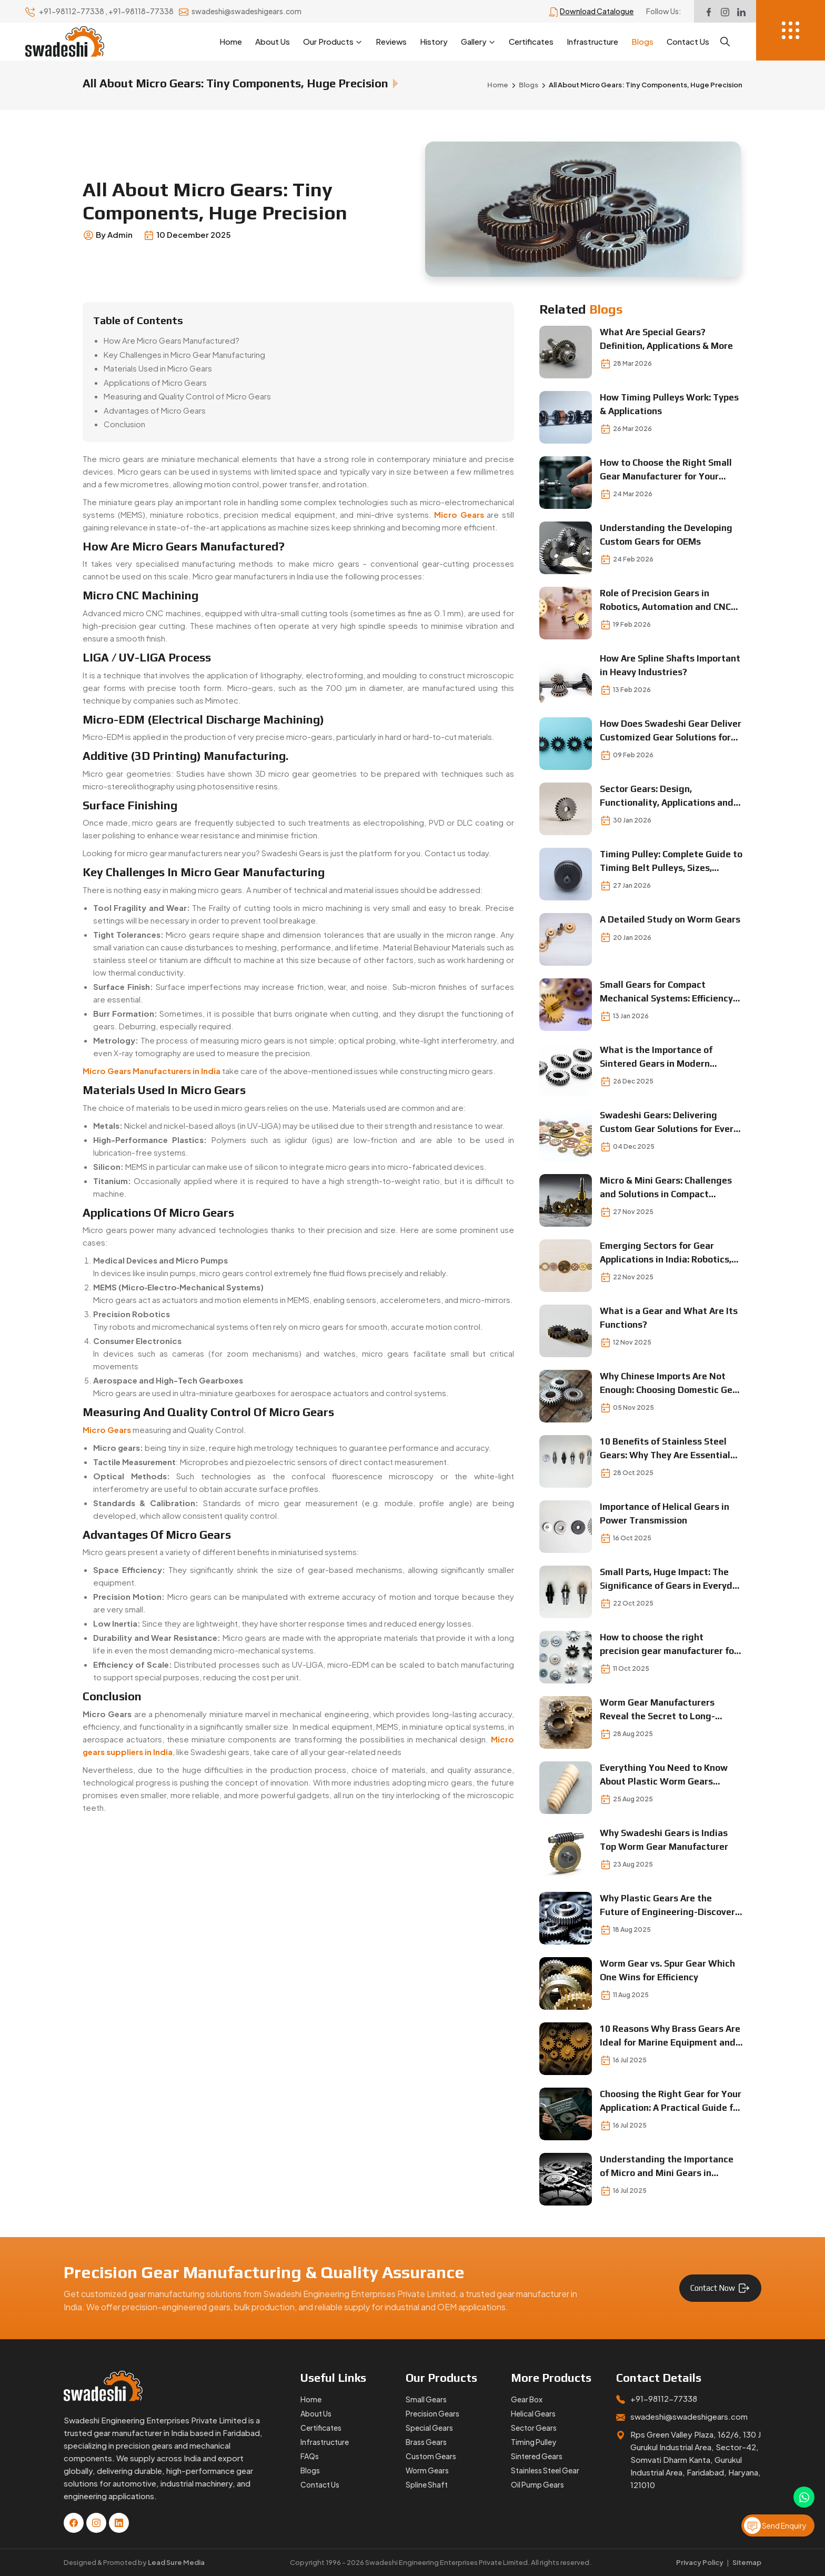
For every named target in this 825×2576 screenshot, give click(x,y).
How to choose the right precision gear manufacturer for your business (669, 1645)
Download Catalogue (596, 11)
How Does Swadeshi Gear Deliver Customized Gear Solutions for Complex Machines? (670, 731)
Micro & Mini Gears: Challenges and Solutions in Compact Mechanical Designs (666, 1188)
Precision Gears (432, 2413)
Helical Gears (533, 2413)
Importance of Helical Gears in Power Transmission (664, 1513)
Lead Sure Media (176, 2562)
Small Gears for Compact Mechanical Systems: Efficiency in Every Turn (666, 992)
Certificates (531, 41)
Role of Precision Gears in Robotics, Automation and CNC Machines (665, 601)
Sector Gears (534, 2427)
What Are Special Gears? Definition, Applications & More (666, 339)
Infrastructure (592, 41)
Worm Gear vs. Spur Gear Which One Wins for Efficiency (667, 1970)
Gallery (478, 42)
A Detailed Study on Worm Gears (670, 919)
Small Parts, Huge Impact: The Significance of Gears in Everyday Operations (671, 1579)
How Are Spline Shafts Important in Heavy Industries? (670, 665)
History (434, 41)
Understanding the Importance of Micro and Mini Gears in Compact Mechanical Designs (666, 2167)
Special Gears (429, 2427)
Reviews (391, 41)
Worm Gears (427, 2470)
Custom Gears (431, 2456)
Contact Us (688, 41)
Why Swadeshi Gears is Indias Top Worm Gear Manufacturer (664, 1840)
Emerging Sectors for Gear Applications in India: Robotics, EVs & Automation (665, 1253)
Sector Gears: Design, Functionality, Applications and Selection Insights (666, 796)
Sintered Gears (536, 2456)
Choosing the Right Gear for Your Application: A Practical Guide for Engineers (671, 2101)
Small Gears (426, 2399)
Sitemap (746, 2562)
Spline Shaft (427, 2484)
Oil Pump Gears (537, 2484)
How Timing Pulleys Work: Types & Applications (669, 404)
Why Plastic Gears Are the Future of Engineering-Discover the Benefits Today (667, 1906)
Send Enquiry (775, 2525)
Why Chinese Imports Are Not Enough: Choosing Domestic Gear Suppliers (670, 1384)
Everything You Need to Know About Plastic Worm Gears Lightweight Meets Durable (664, 1775)
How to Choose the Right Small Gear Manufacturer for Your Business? (666, 470)
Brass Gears (426, 2442)
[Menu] (790, 30)
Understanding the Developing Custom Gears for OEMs (666, 535)
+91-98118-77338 (141, 11)
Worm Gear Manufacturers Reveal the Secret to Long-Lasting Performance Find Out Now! (665, 1710)
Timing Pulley (533, 2442)
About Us (272, 41)
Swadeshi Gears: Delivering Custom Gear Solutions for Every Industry (669, 1123)
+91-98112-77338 (72, 11)
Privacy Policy (699, 2562)
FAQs (309, 2456)
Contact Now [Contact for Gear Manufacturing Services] (720, 2288)
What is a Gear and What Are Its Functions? (669, 1318)
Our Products (333, 42)
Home (230, 41)
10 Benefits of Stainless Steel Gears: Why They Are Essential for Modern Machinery (665, 1449)
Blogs (642, 41)
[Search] (725, 41)
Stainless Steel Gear (545, 2470)
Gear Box (526, 2399)
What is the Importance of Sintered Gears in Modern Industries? (656, 1057)
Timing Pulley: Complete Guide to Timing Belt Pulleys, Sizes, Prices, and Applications (671, 862)
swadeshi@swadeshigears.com (246, 11)
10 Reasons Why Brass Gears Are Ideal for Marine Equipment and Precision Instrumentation (670, 2036)
